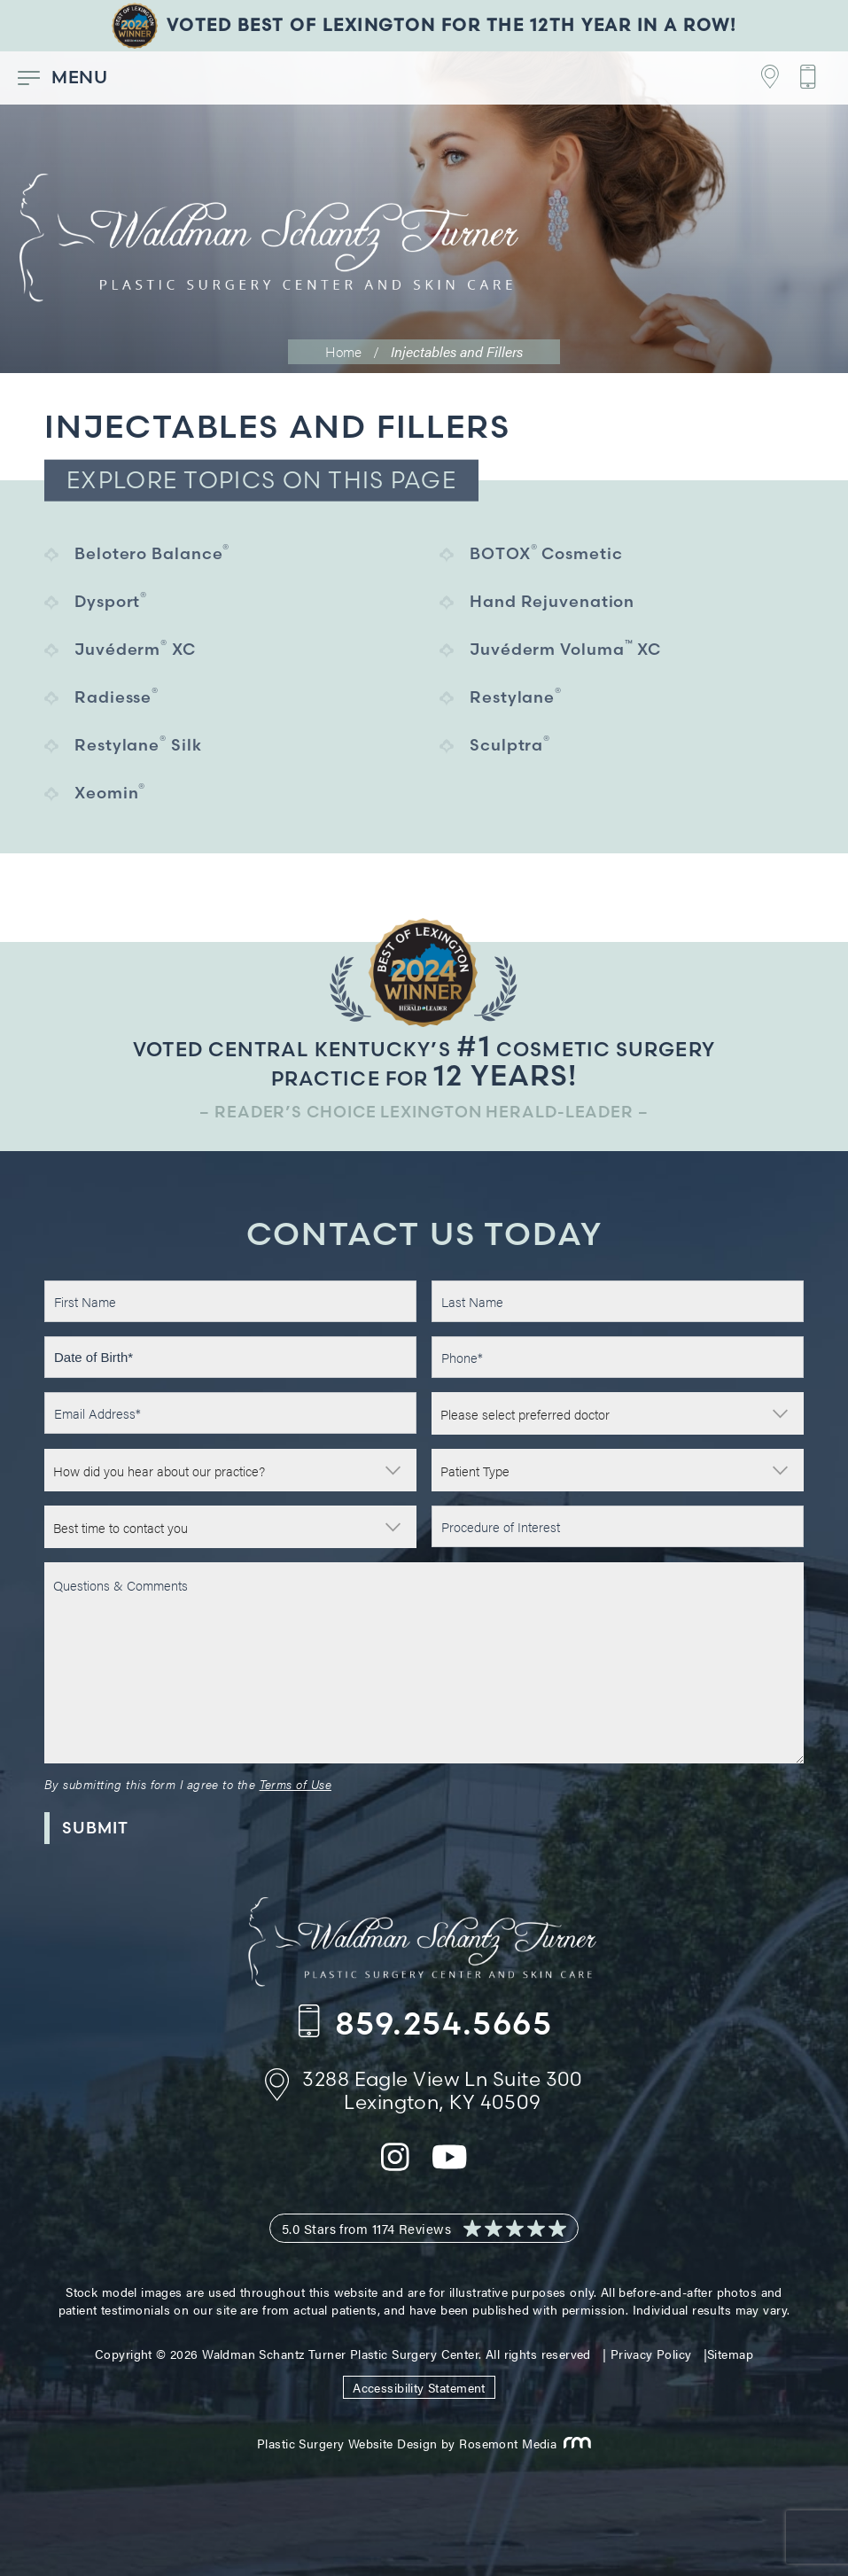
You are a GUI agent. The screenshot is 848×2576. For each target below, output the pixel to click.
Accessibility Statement (419, 2387)
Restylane (516, 696)
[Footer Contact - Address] (760, 77)
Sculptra (510, 744)
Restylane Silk (138, 744)
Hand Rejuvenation (552, 601)
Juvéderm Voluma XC (565, 648)
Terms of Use (295, 1784)
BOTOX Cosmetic (546, 552)
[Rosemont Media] (573, 2443)
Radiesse (116, 696)
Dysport (110, 600)
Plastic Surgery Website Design (347, 2443)
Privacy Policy (651, 2353)
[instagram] (395, 2167)
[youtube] (450, 2167)
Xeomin (109, 792)
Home (343, 351)
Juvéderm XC (135, 648)
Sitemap (730, 2353)
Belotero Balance (152, 552)
